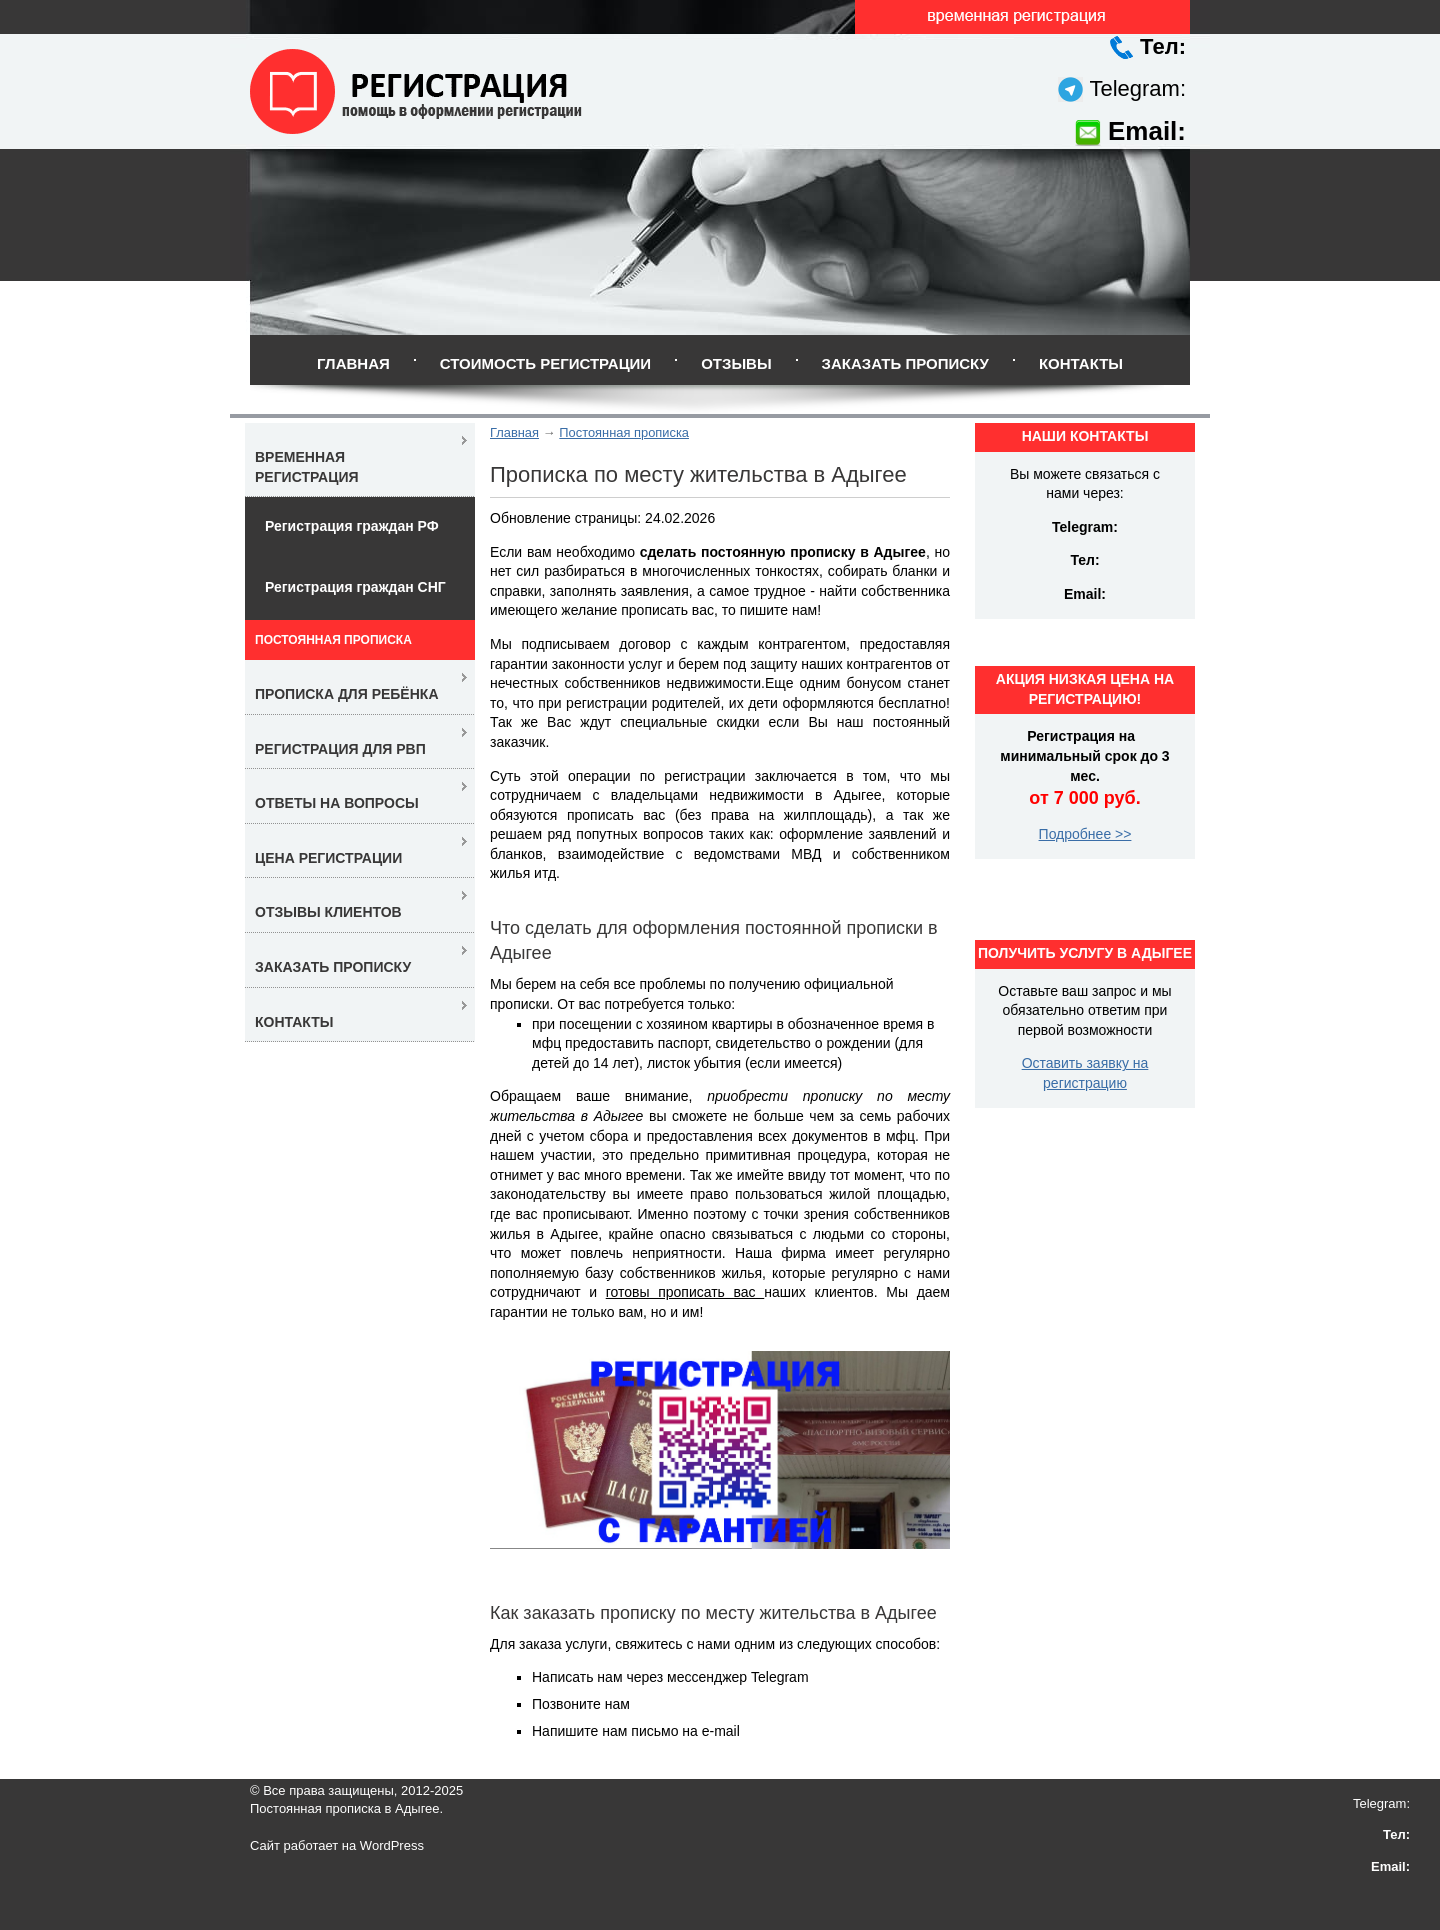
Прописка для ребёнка (347, 694)
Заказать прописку (905, 363)
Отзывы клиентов (328, 912)
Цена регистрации (328, 858)
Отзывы (736, 363)
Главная (353, 363)
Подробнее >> (1085, 834)
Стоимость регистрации (545, 363)
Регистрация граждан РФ (352, 526)
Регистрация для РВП (340, 749)
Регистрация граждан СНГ (355, 587)
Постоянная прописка (624, 432)
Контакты (1081, 363)
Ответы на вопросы (337, 803)
